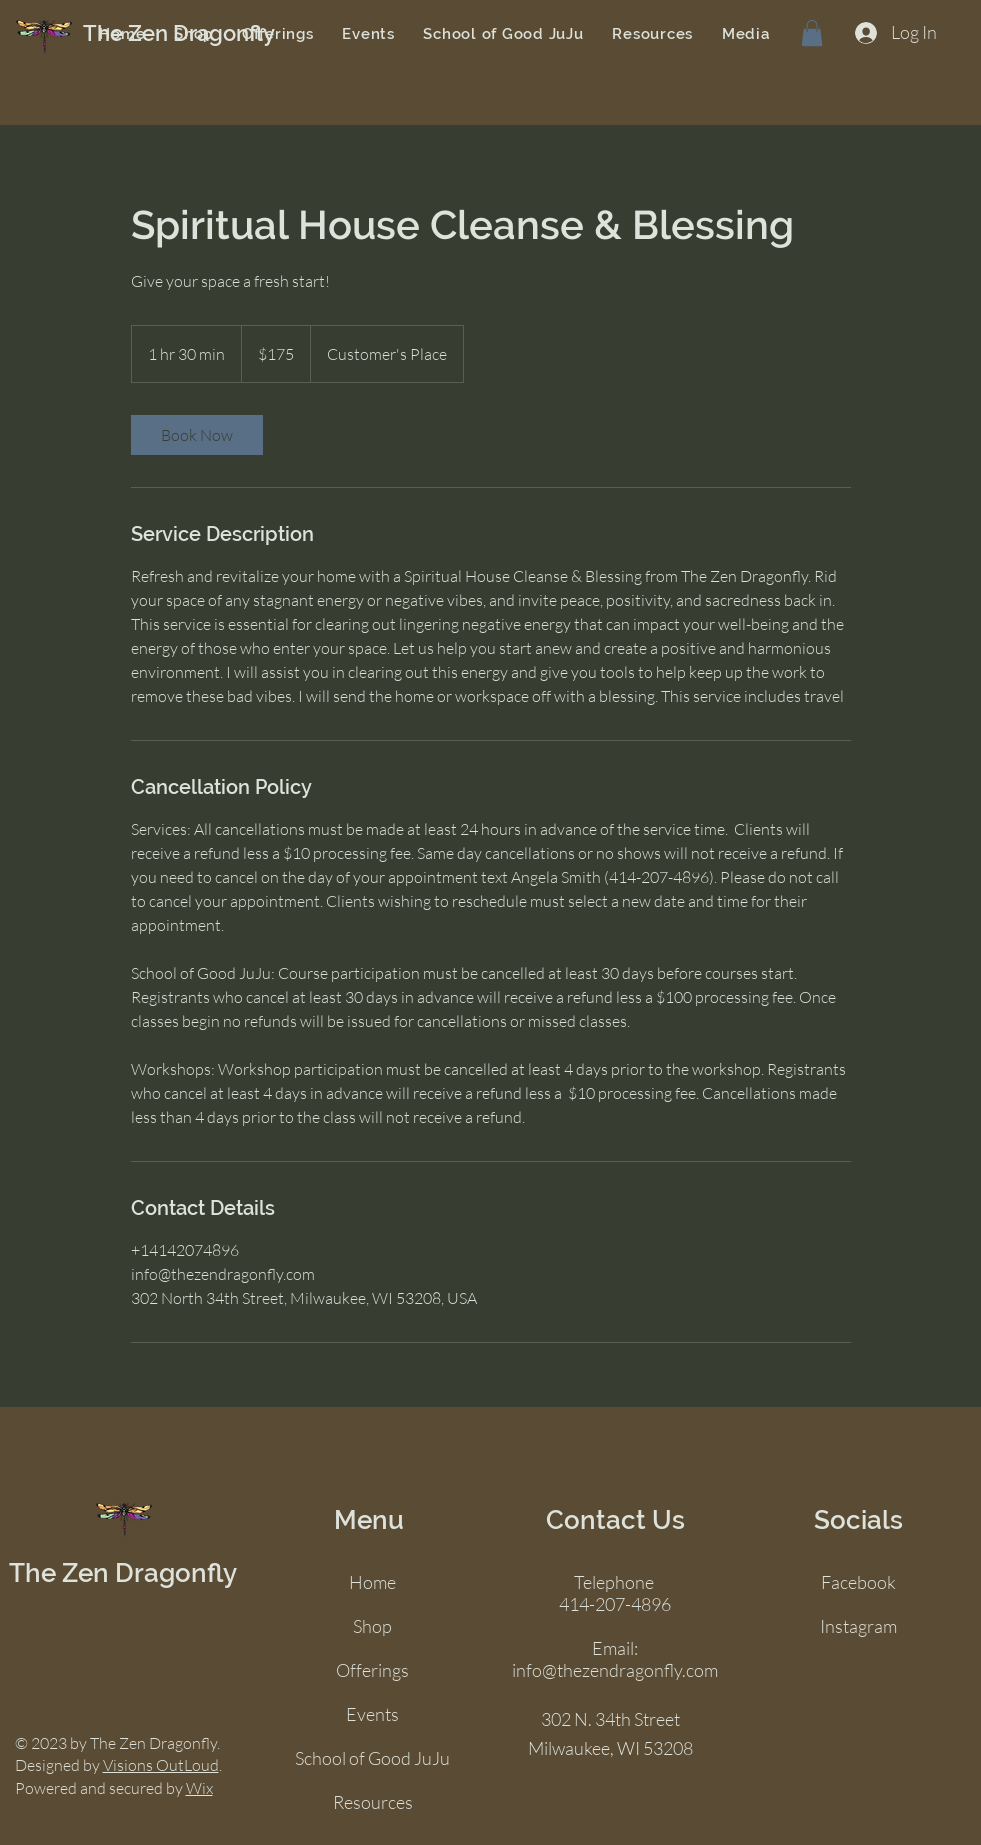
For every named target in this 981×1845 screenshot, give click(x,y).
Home (372, 1582)
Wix (199, 1788)
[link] (197, 435)
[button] (812, 33)
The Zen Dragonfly (123, 1573)
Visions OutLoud (161, 1765)
